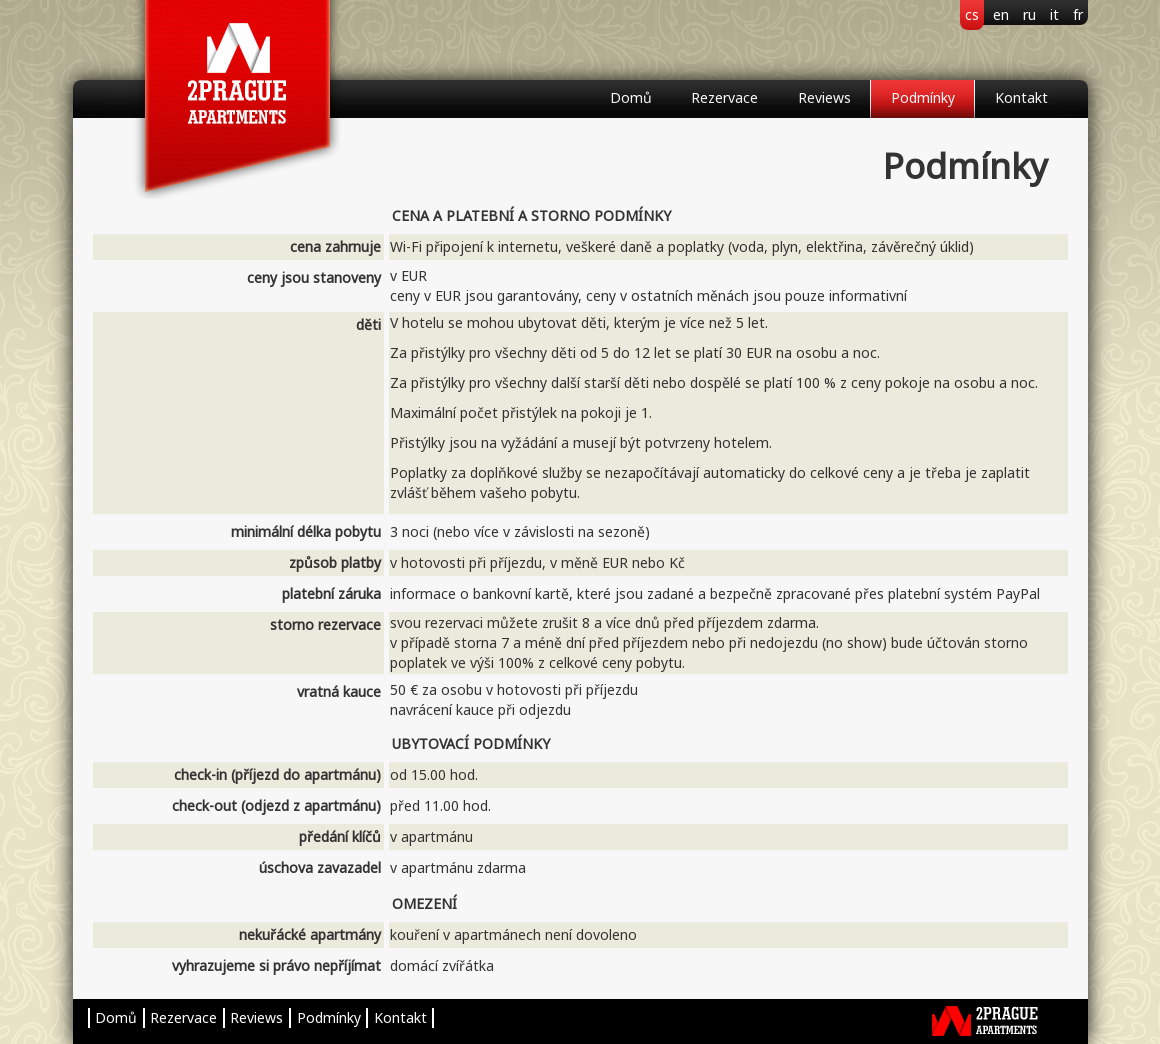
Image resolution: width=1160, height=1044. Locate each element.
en (1001, 14)
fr (1078, 14)
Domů (631, 97)
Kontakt (1021, 97)
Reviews (824, 97)
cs (972, 14)
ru (1029, 14)
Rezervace (724, 97)
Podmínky (923, 97)
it (1054, 14)
